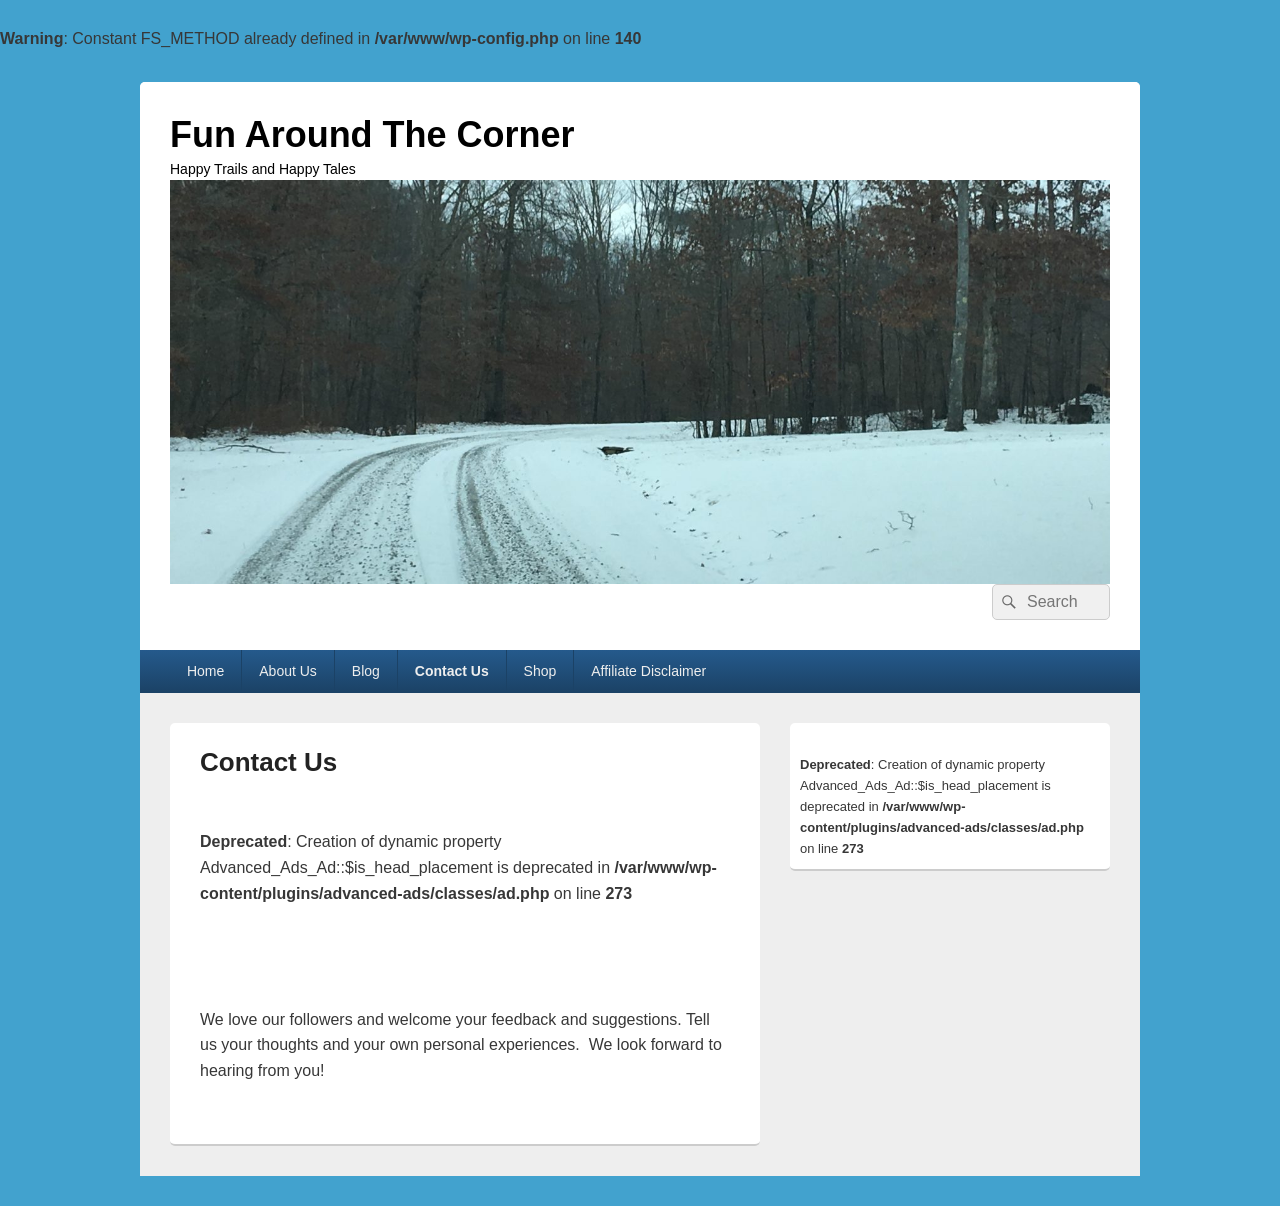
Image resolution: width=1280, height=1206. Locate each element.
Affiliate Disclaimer (648, 671)
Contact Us (452, 671)
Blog (366, 671)
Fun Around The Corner (372, 134)
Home (205, 671)
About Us (288, 671)
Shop (540, 671)
